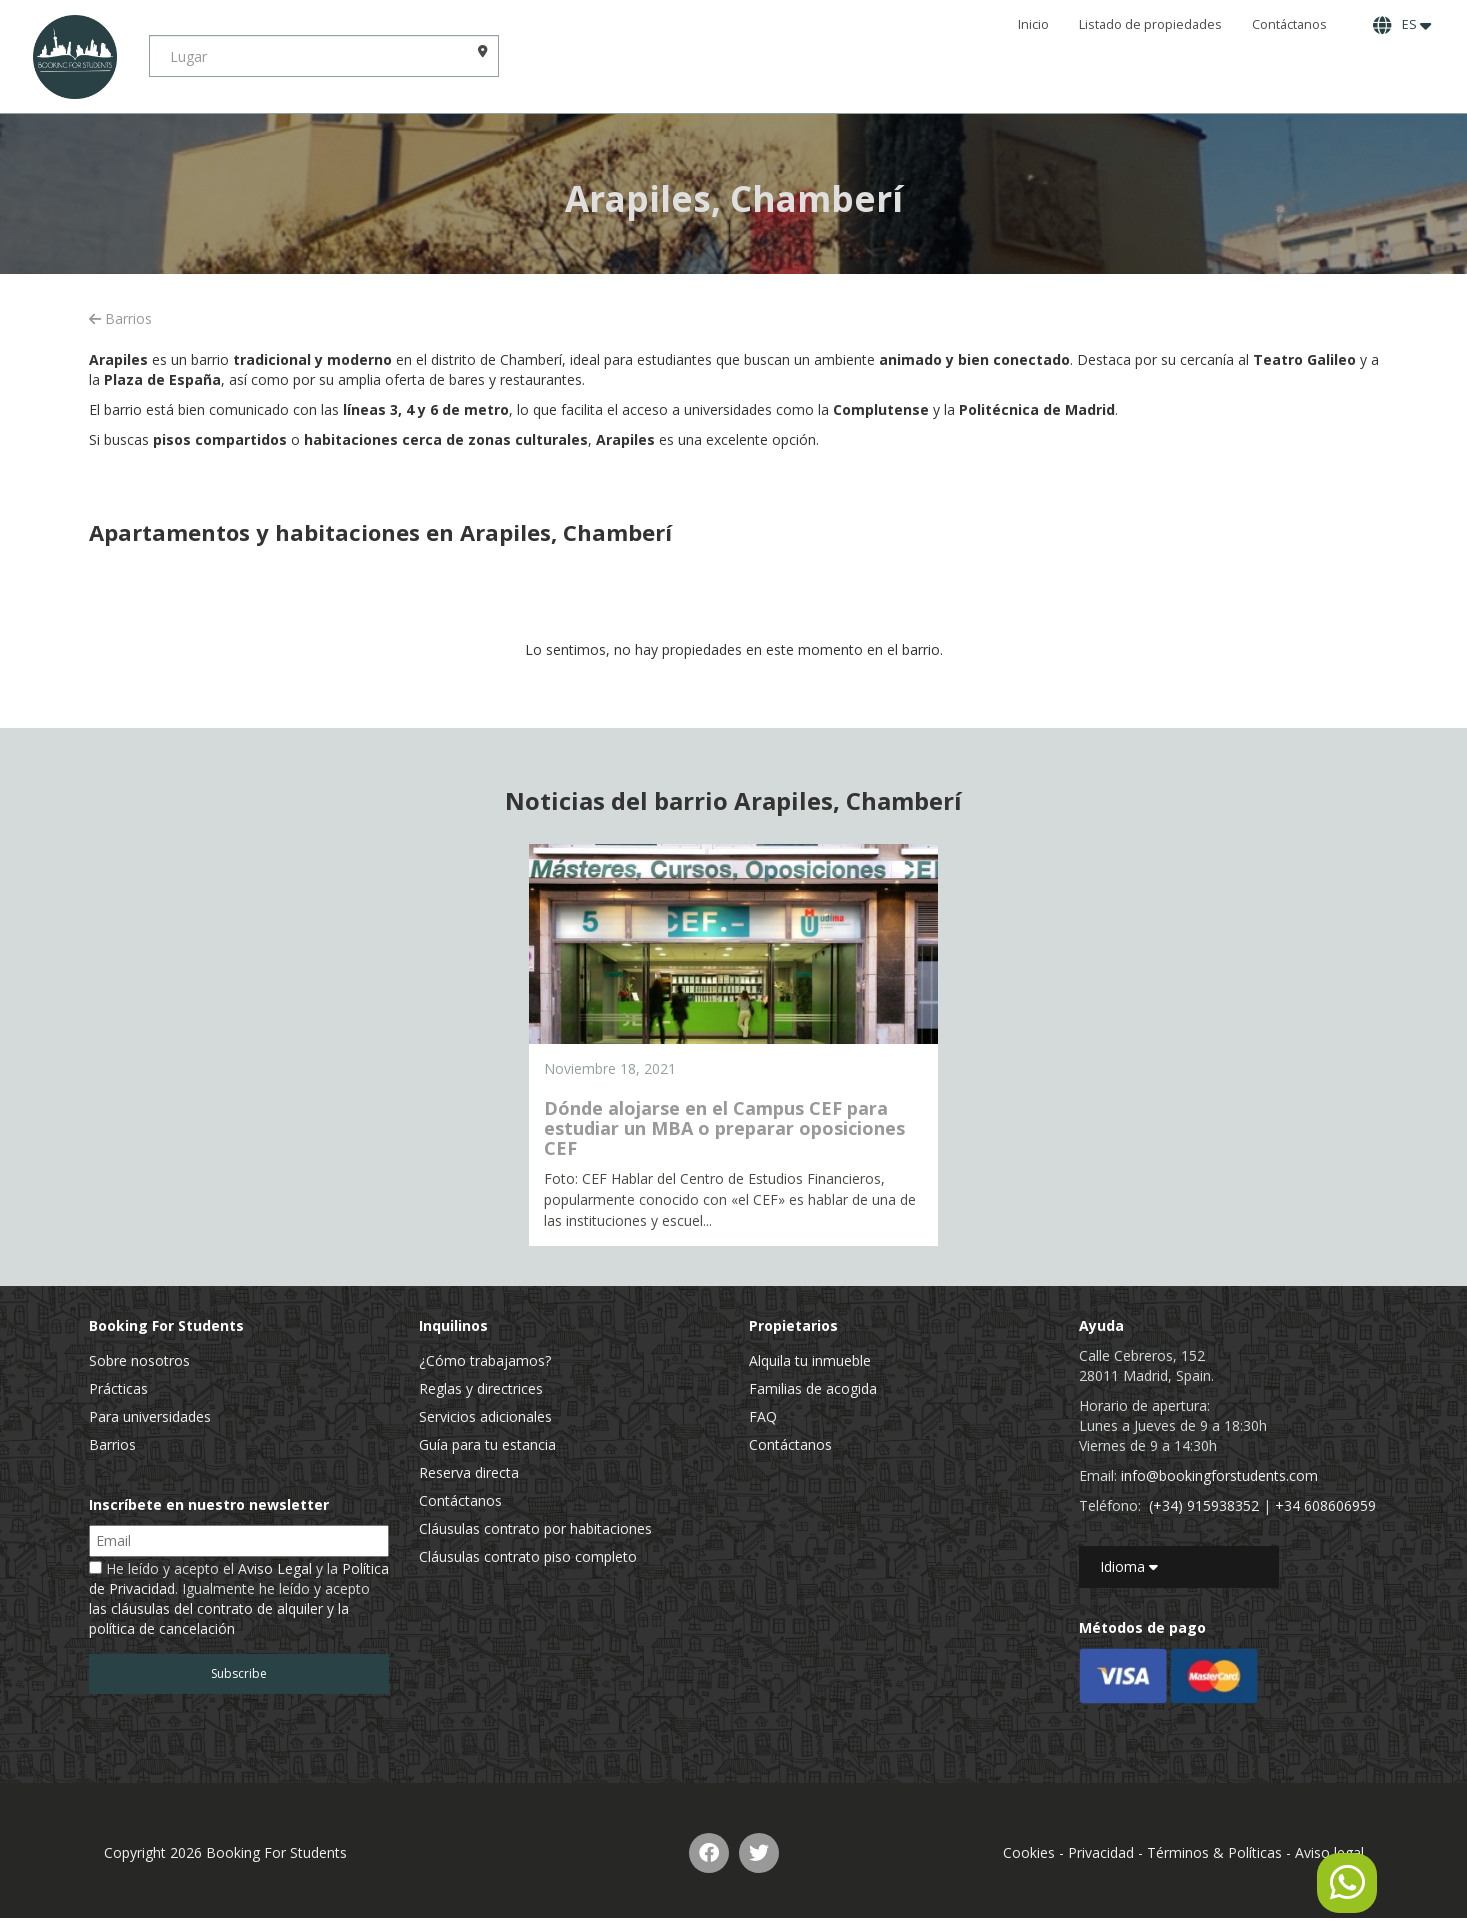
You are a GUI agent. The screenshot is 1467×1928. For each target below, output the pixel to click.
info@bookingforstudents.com (1219, 1475)
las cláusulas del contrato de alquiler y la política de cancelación (219, 1618)
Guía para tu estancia (487, 1444)
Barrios (120, 318)
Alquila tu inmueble (810, 1360)
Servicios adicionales (485, 1416)
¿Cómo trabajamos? (485, 1360)
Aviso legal (1329, 1852)
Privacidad (1101, 1852)
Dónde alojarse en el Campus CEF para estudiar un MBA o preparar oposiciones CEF (724, 1128)
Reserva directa (469, 1472)
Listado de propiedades (1150, 24)
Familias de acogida (813, 1388)
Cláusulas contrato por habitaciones (535, 1528)
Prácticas (118, 1388)
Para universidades (150, 1416)
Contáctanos (1289, 24)
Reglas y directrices (481, 1388)
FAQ (763, 1416)
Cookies (1029, 1852)
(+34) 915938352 (1204, 1505)
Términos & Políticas (1214, 1852)
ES (1402, 25)
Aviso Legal (275, 1568)
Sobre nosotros (139, 1360)
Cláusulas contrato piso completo (528, 1556)
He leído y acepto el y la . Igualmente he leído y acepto (239, 1598)
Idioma (1129, 1566)
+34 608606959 (1325, 1505)
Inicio (1033, 24)
